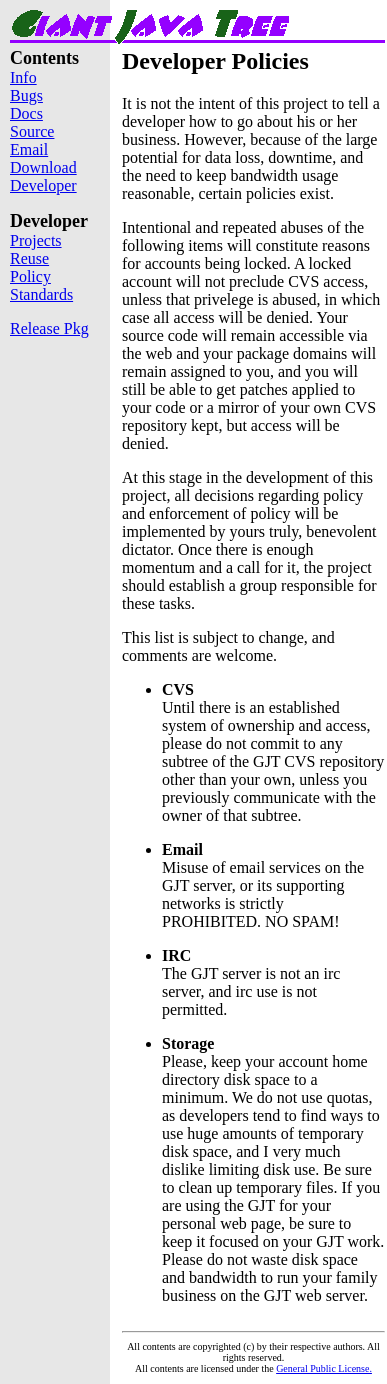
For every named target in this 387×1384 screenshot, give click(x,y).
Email (29, 149)
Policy (30, 276)
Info (23, 77)
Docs (26, 113)
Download (43, 167)
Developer (43, 185)
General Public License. (324, 1368)
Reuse (29, 258)
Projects (36, 240)
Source (32, 131)
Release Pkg (49, 328)
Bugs (26, 95)
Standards (41, 294)
